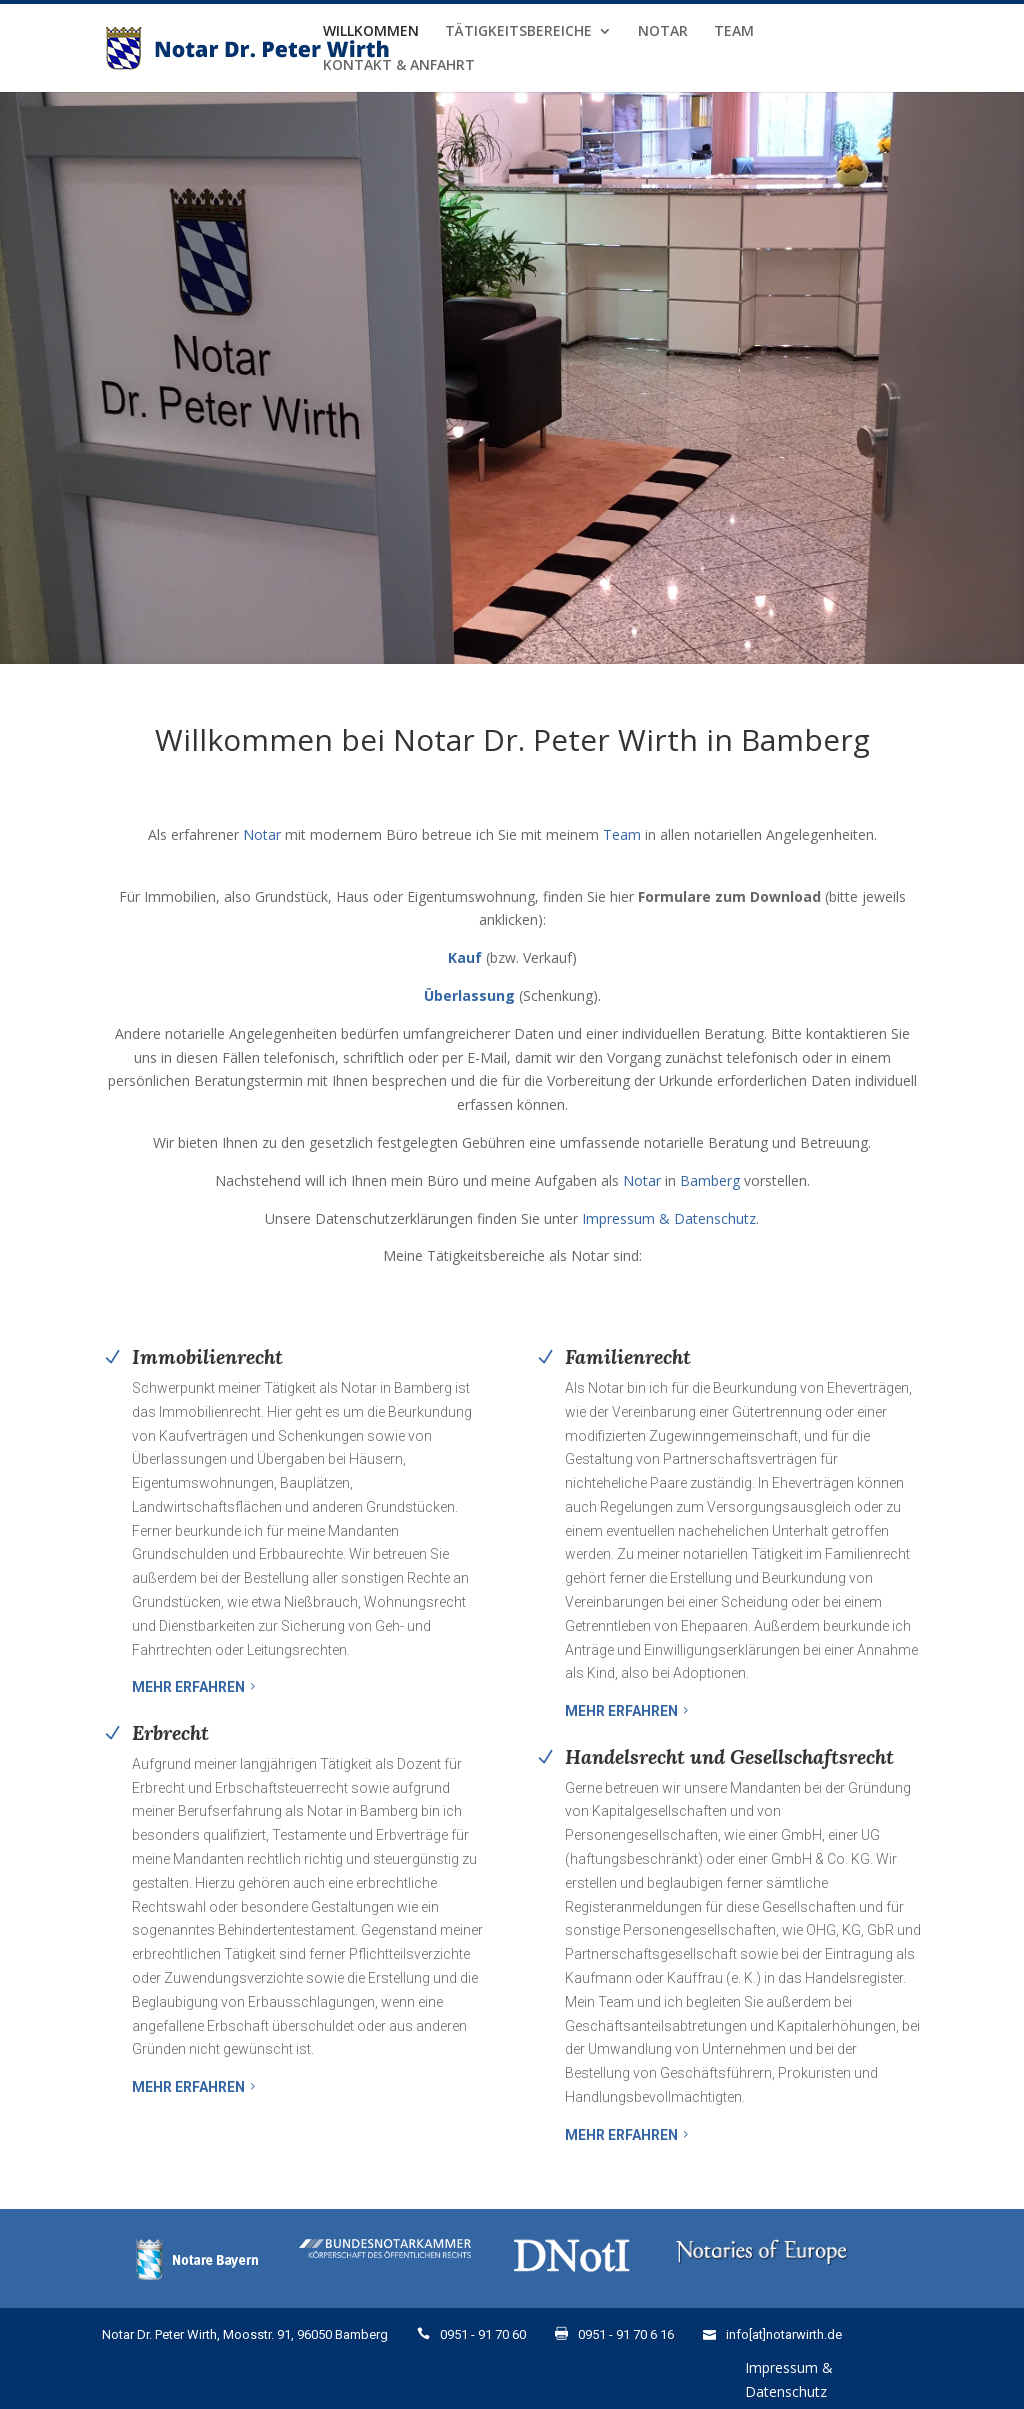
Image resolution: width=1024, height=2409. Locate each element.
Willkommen (371, 32)
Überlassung (469, 995)
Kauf (465, 957)
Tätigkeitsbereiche (518, 32)
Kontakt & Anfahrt (399, 66)
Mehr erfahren (188, 1687)
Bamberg (710, 1180)
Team (734, 32)
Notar (663, 32)
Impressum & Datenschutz (669, 1218)
